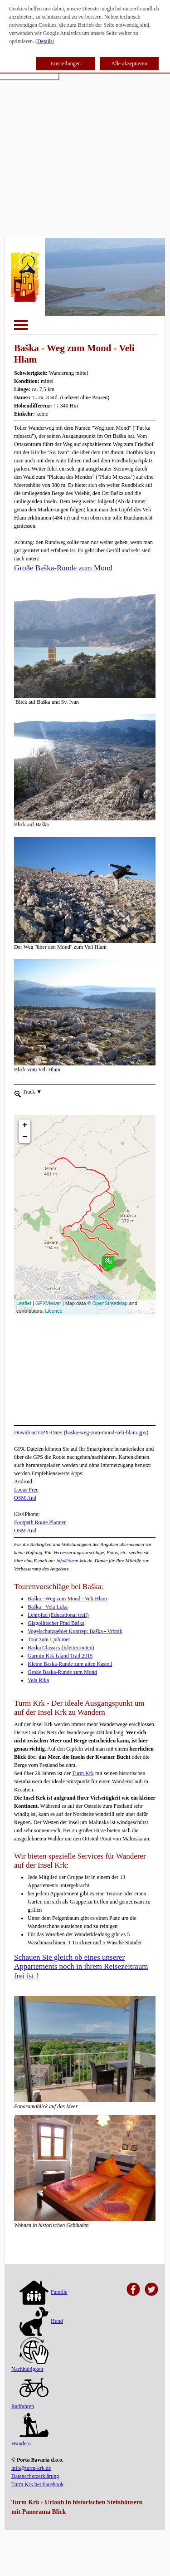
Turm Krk (83, 1773)
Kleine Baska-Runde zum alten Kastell (70, 1664)
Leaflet (23, 1303)
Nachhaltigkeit (30, 2355)
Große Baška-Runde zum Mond (63, 568)
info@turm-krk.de (74, 1560)
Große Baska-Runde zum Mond (62, 1672)
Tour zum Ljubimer (49, 1639)
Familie (43, 2292)
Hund (41, 2321)
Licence (54, 1311)
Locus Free (26, 1490)
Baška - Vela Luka (48, 1607)
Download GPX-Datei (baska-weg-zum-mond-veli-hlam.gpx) (81, 1432)
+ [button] (24, 1109)
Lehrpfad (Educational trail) (58, 1615)
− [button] (24, 1120)
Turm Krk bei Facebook (37, 2484)
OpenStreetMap (110, 1303)
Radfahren (30, 2392)
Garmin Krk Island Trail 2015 (60, 1656)
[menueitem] (17, 1093)
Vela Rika (38, 1680)
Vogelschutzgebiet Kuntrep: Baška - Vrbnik (75, 1631)
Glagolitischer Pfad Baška (56, 1623)
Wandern (30, 2430)
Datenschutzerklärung (35, 2476)
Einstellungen (66, 63)
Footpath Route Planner (40, 1522)
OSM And (25, 1498)
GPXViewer (48, 1303)
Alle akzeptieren (129, 63)
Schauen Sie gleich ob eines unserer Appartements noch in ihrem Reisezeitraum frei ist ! (81, 1966)
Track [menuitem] (31, 1091)
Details (45, 41)
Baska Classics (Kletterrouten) (61, 1647)
